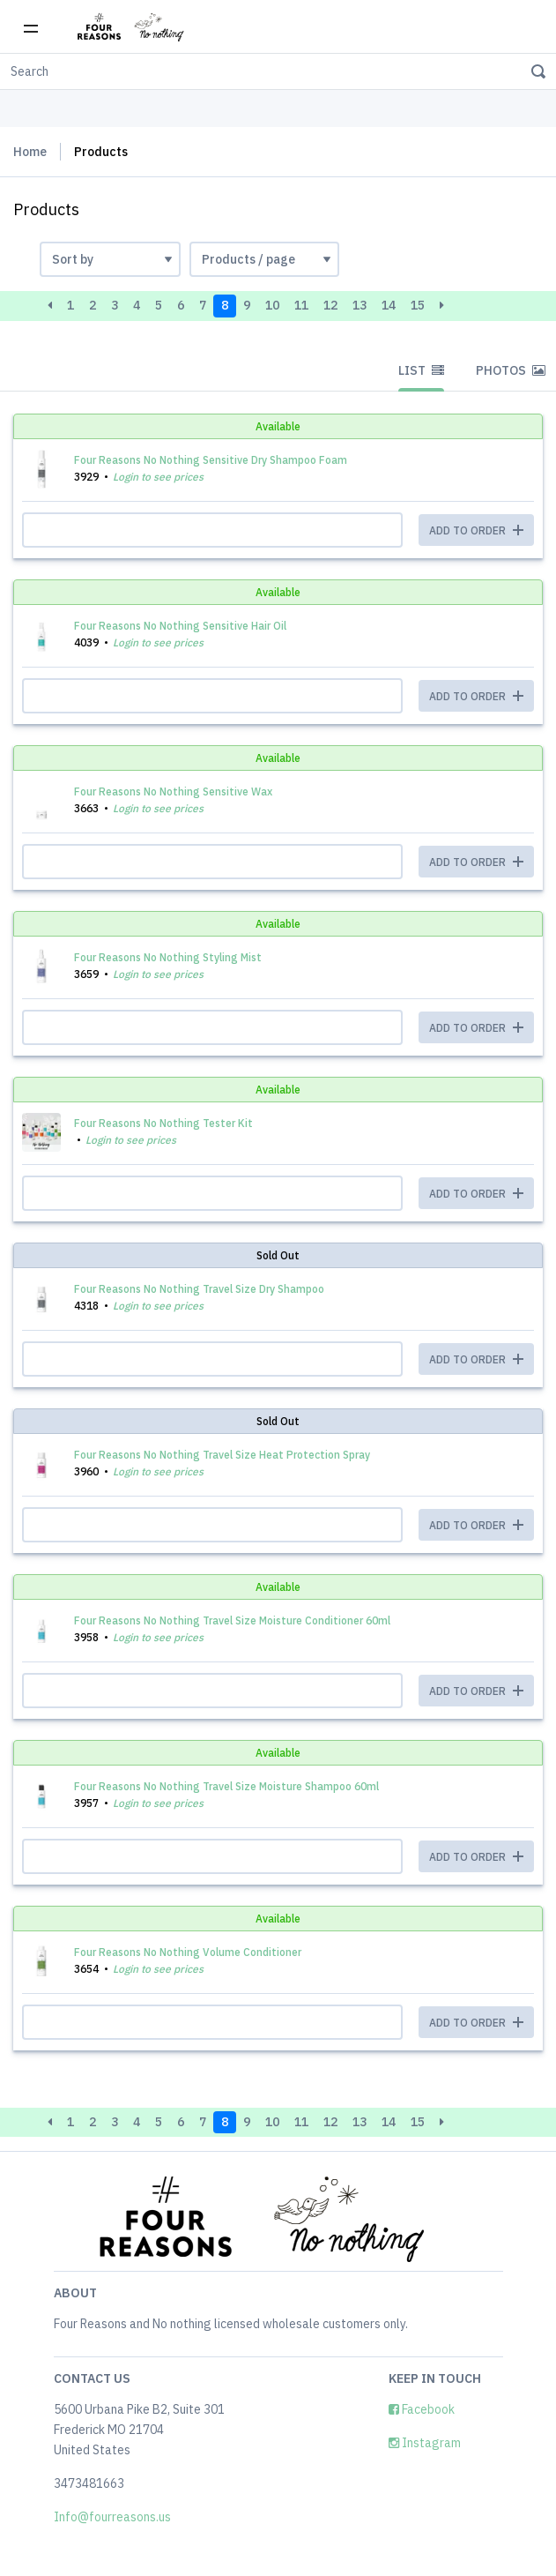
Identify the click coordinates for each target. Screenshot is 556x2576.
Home (30, 152)
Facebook (422, 2409)
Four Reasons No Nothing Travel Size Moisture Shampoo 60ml (226, 1786)
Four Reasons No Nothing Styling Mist (168, 957)
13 (359, 305)
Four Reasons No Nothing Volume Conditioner (187, 1952)
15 (418, 305)
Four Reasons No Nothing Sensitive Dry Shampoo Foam (210, 460)
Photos (510, 370)
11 (301, 305)
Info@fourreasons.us (112, 2517)
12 (330, 305)
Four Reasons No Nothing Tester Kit (163, 1123)
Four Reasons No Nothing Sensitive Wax (173, 791)
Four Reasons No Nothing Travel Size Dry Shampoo (199, 1288)
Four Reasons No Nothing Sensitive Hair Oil (180, 625)
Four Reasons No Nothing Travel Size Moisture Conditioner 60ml (232, 1620)
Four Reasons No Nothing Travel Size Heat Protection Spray (222, 1454)
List (421, 370)
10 (272, 305)
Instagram (425, 2443)
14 (389, 305)
